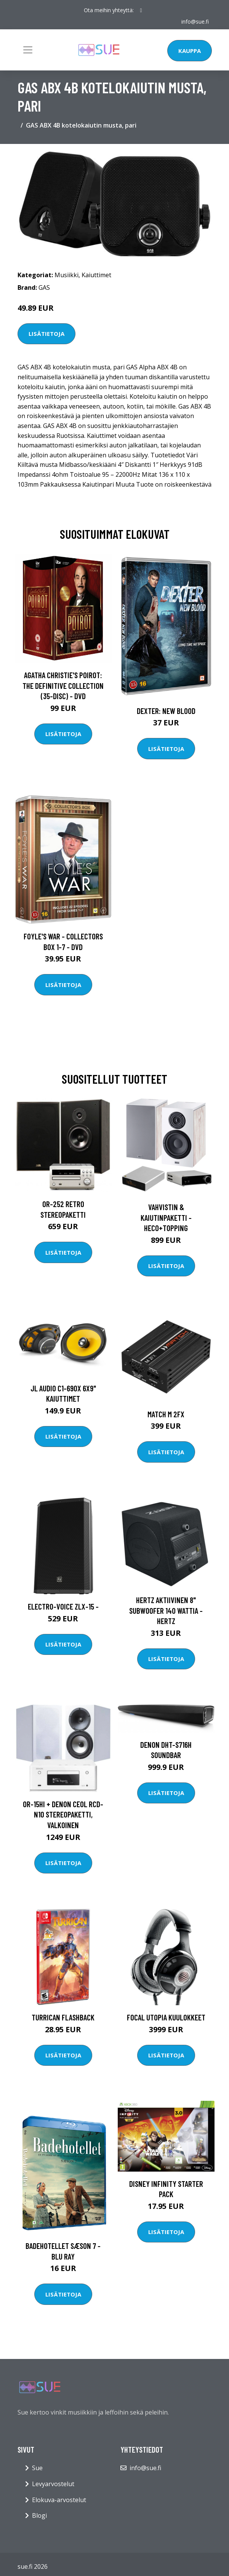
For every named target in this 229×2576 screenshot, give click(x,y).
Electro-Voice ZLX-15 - (63, 1606)
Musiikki (66, 275)
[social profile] (141, 10)
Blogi (39, 2515)
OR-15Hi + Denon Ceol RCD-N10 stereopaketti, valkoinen (63, 1814)
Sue (37, 2468)
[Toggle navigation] (28, 50)
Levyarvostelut (53, 2484)
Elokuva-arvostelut (59, 2500)
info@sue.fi (195, 21)
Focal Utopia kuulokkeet (166, 2017)
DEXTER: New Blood (166, 710)
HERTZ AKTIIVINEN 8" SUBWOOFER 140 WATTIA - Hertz (166, 1610)
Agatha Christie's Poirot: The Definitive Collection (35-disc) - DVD (63, 685)
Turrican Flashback (63, 2017)
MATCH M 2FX (165, 1414)
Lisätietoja (46, 333)
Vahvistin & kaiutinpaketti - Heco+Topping (166, 1217)
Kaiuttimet (96, 275)
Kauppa (189, 50)
